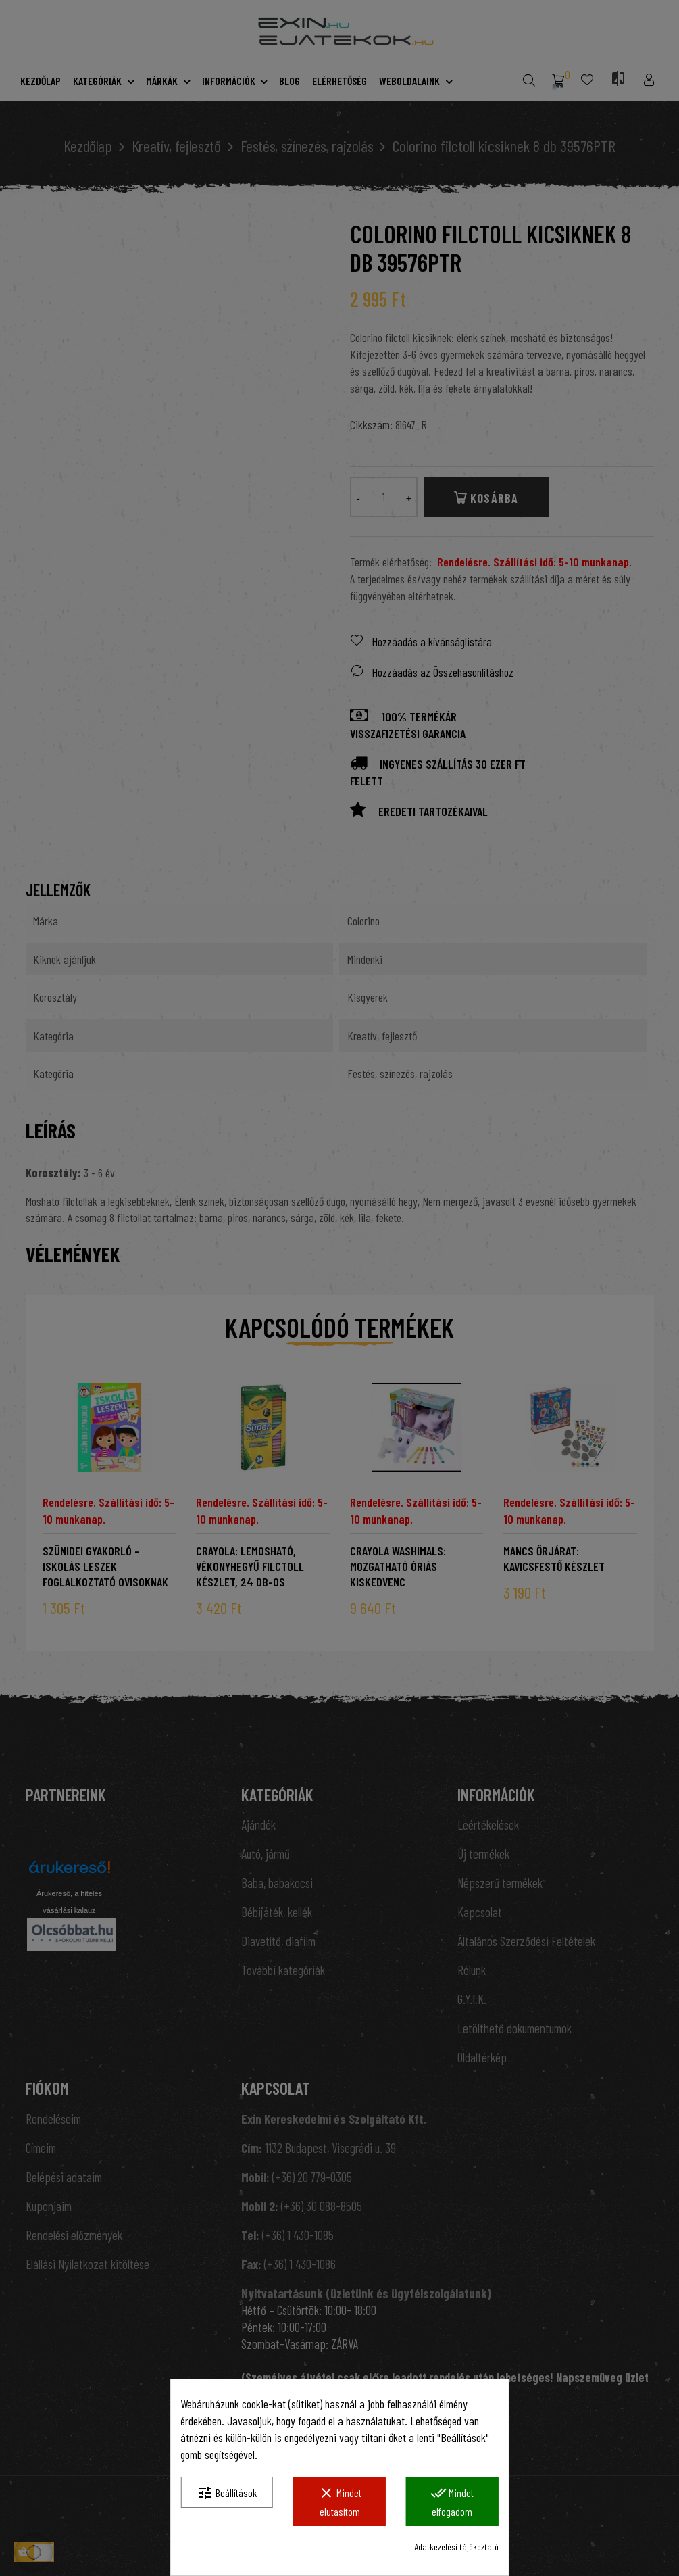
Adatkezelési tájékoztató (456, 2546)
